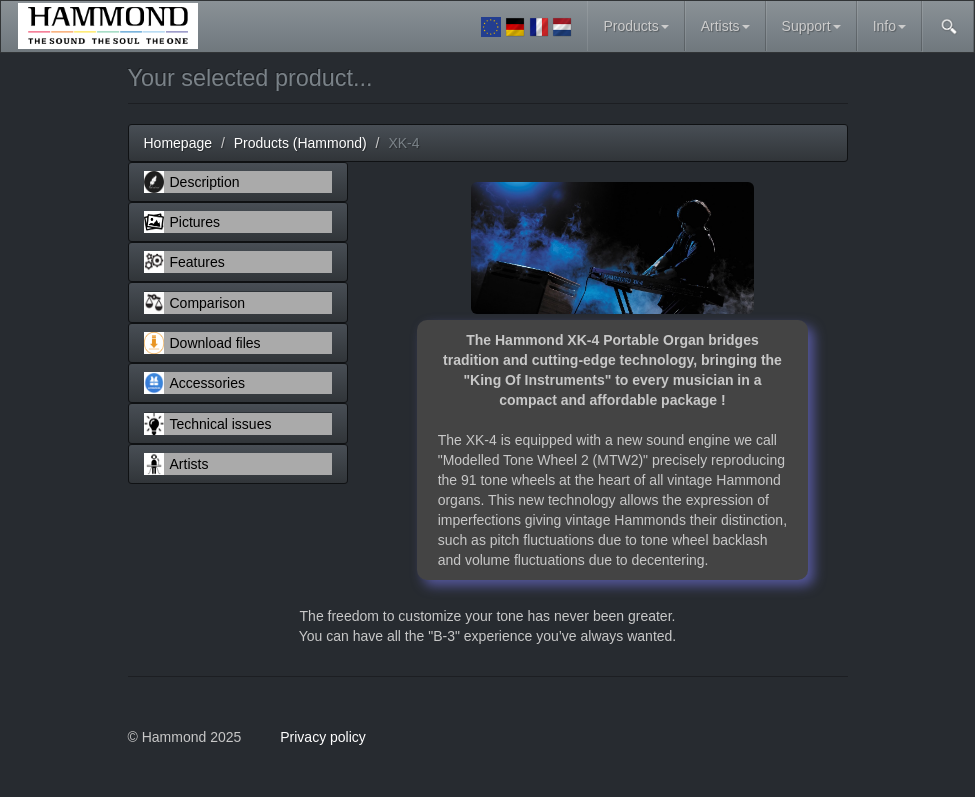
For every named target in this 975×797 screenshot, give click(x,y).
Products (635, 26)
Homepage (178, 143)
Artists (725, 26)
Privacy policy (323, 737)
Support (811, 26)
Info (889, 26)
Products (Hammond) (300, 143)
